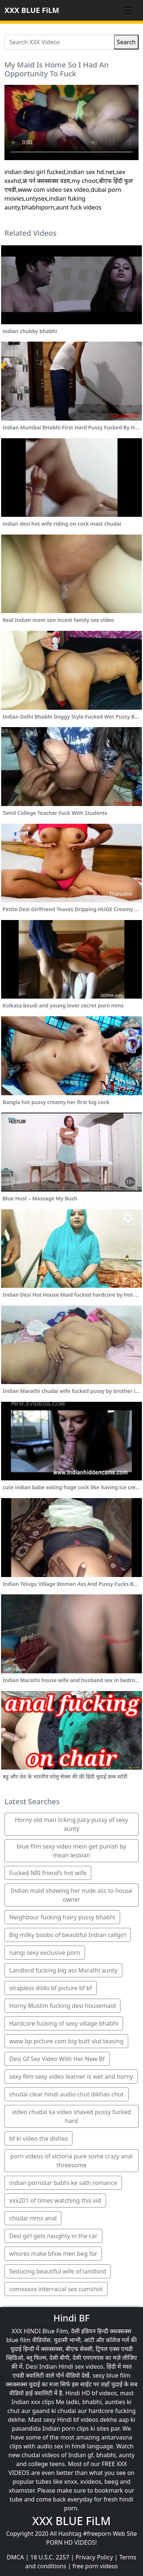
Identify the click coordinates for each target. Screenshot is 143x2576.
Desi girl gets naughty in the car (53, 2236)
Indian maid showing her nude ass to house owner (71, 1895)
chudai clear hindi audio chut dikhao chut (66, 2094)
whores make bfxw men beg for (53, 2254)
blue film (18, 2340)
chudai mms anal (33, 2218)
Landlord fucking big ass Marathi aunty (63, 1970)
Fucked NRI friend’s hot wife (47, 1873)
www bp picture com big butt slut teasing (66, 2041)
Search (126, 42)
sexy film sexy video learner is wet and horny (71, 2076)
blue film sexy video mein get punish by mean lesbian (71, 1850)
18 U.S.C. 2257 (49, 2557)
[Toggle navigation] (128, 10)
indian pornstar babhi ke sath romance (63, 2183)
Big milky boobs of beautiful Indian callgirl (67, 1935)
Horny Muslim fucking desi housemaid (62, 2006)
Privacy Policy (94, 2557)
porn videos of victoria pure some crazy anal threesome (71, 2160)
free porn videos (95, 2566)
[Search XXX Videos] (59, 42)
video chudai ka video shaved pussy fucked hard (71, 2116)
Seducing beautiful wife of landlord (57, 2271)
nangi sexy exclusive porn (44, 1953)
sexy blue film (111, 2375)
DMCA (15, 2557)
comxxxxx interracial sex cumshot (56, 2289)
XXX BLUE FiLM (31, 10)
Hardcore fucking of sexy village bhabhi (63, 2023)
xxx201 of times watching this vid (55, 2200)
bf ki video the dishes (38, 2138)
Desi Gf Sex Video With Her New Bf (57, 2059)
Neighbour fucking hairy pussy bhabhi (62, 1917)
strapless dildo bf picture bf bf (50, 1988)
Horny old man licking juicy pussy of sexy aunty (71, 1824)
